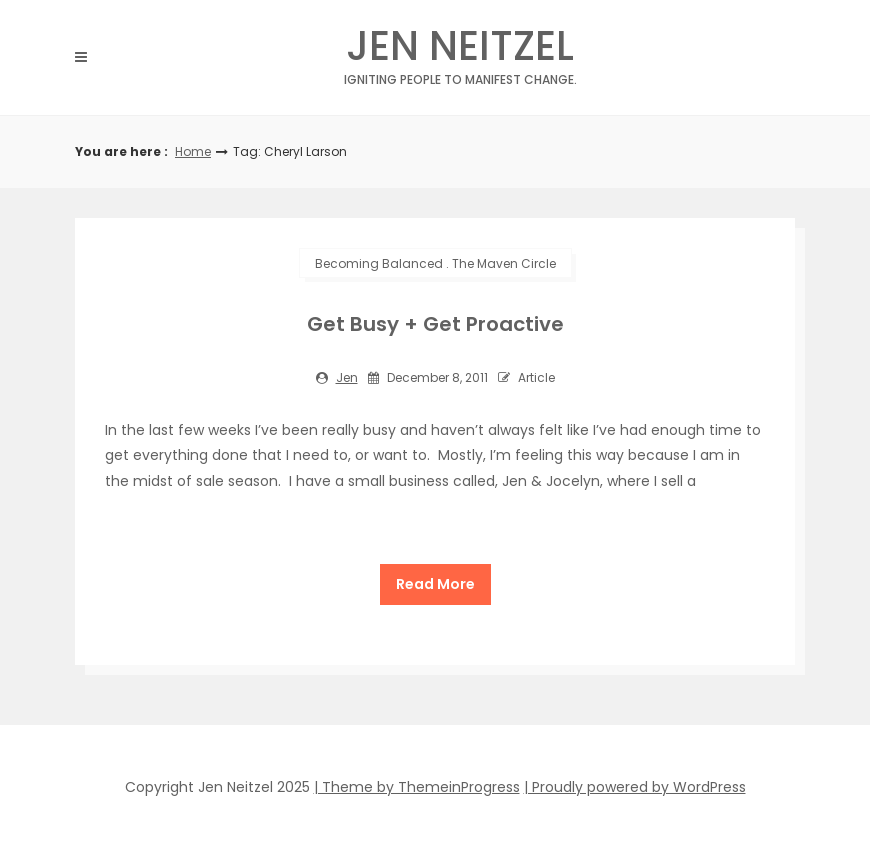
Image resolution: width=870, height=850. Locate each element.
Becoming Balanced (379, 263)
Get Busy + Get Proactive (435, 324)
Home (193, 151)
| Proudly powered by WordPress (635, 787)
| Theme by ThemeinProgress (417, 787)
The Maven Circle (504, 263)
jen (347, 377)
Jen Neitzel (460, 51)
